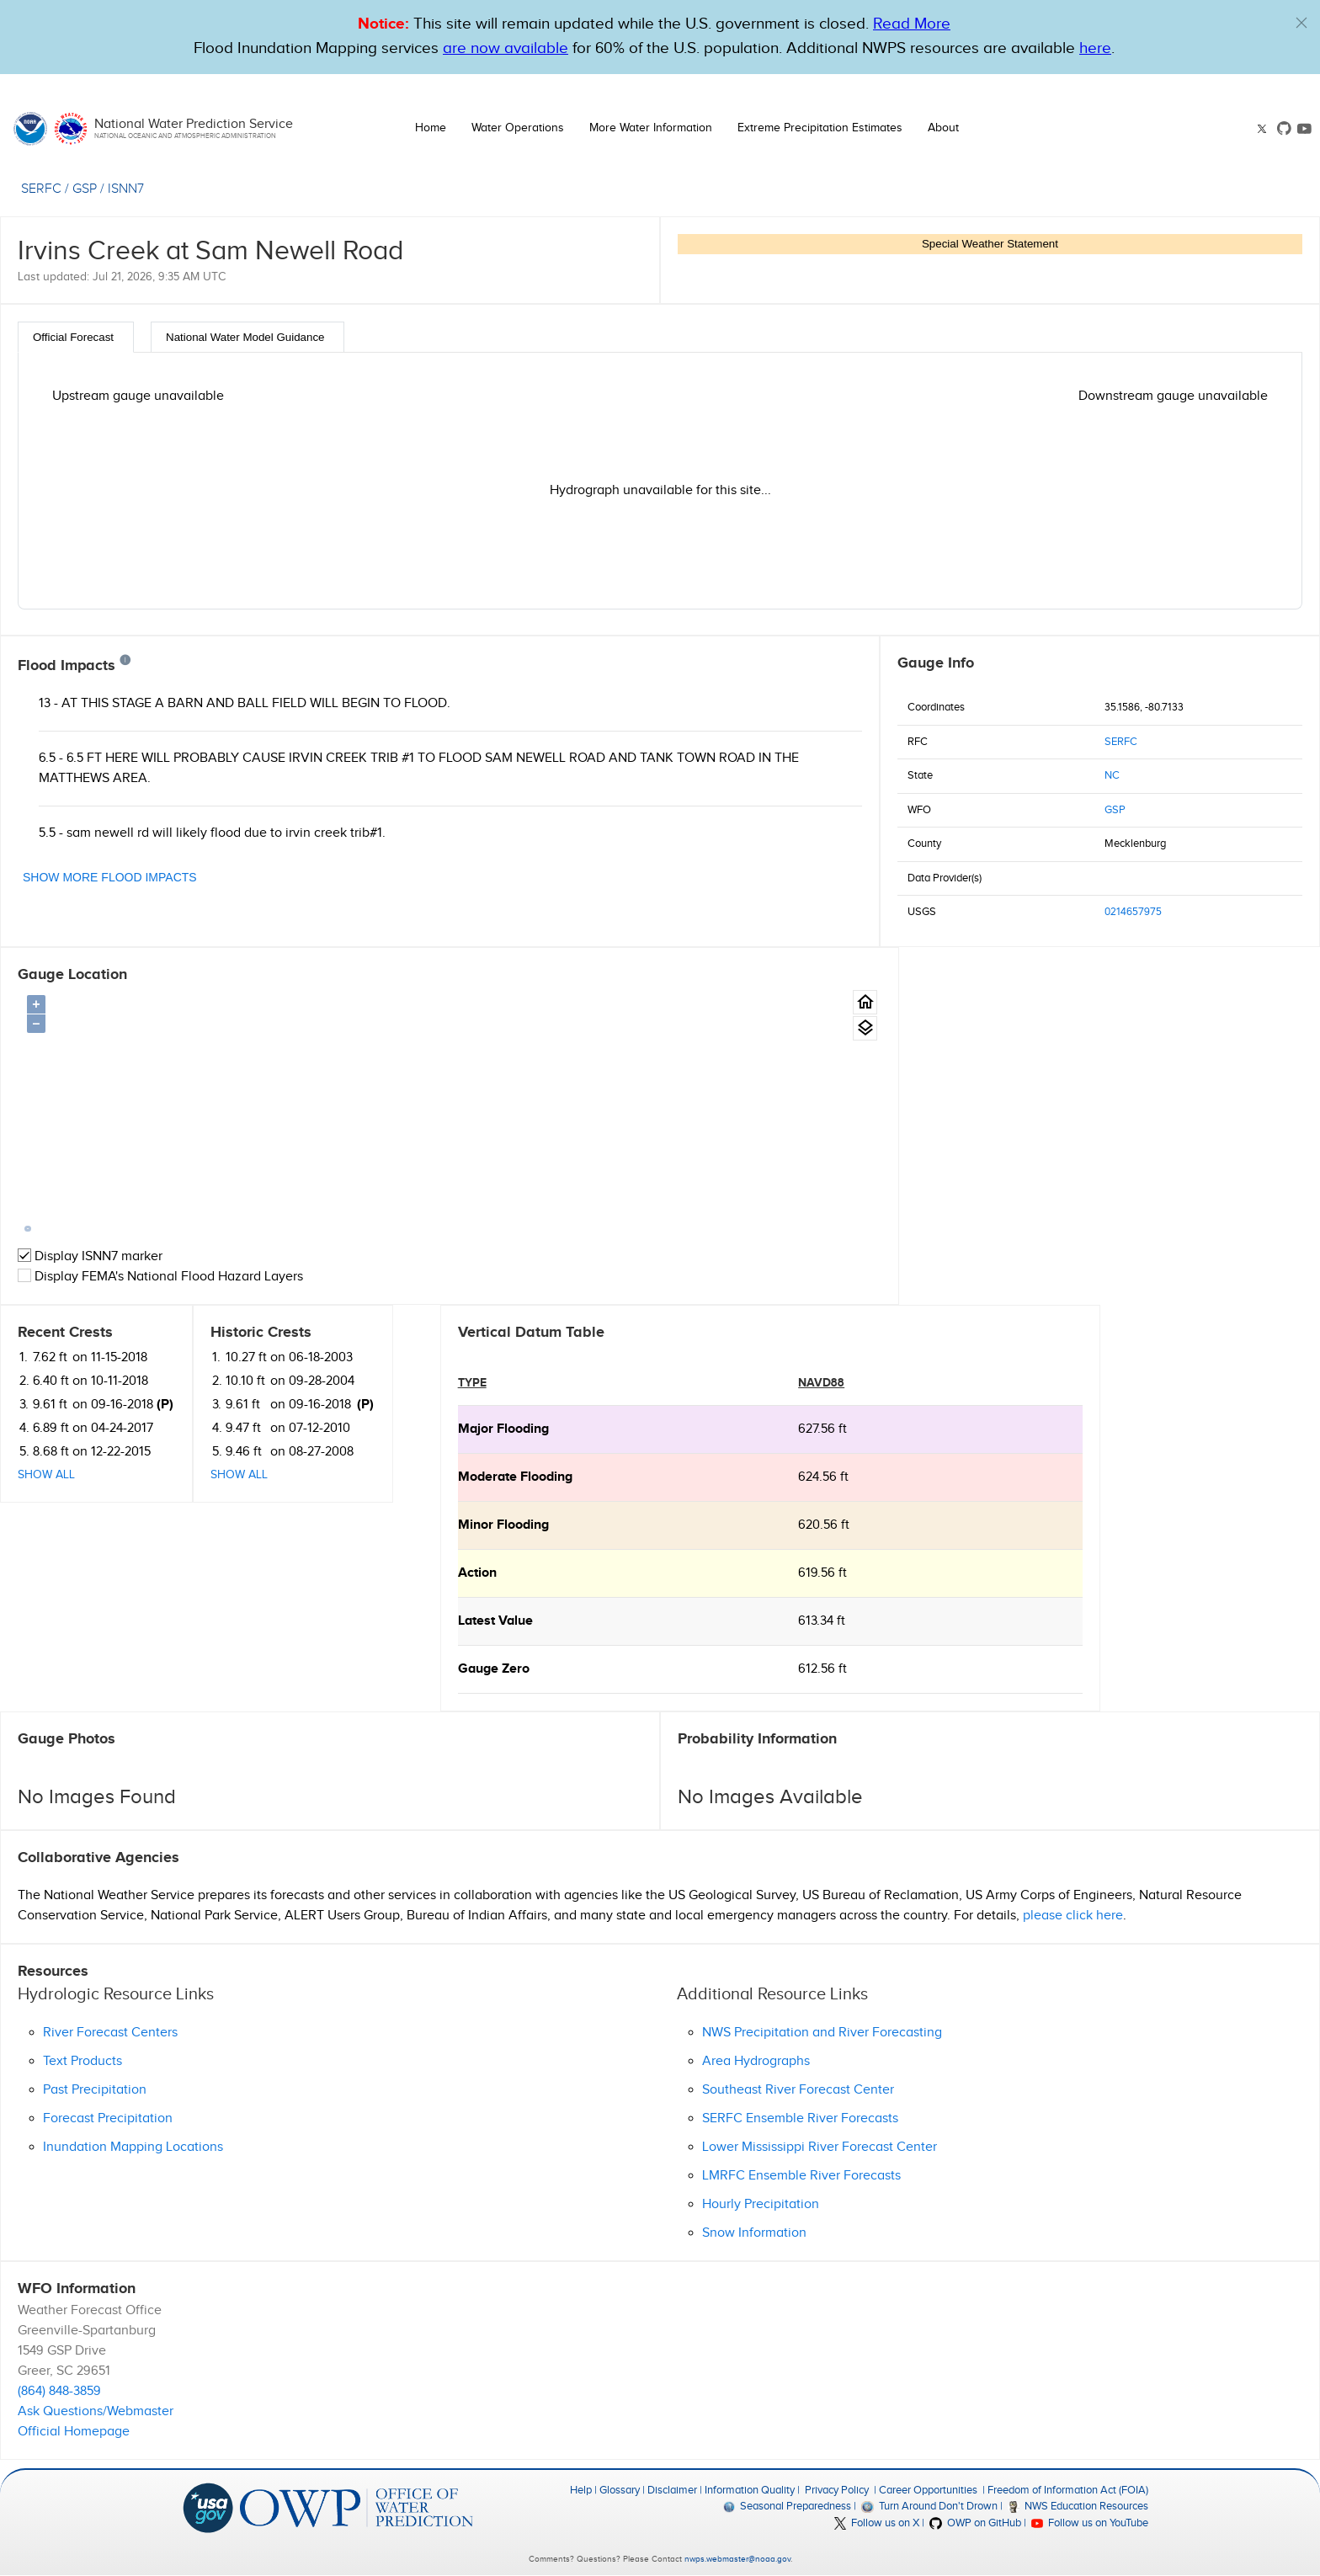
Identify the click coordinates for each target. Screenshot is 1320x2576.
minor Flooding (63, 1525)
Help (581, 2490)
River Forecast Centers (110, 2033)
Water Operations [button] (517, 128)
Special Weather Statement (990, 243)
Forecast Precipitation (108, 2118)
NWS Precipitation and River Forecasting (822, 2033)
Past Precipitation (94, 2090)
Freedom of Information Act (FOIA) (1067, 2490)
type (32, 1383)
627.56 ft (383, 1429)
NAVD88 (382, 1383)
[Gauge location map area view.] (845, 1028)
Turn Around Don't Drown (929, 2506)
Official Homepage (74, 2432)
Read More (911, 24)
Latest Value (55, 1621)
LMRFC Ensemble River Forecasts (801, 2176)
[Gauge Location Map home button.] (845, 1002)
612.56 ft (383, 1669)
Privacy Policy (837, 2490)
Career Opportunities (928, 2490)
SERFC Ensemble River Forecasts (800, 2118)
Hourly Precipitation (760, 2204)
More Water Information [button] (650, 128)
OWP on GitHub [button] (974, 2523)
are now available (505, 48)
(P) (1044, 1047)
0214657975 (1133, 911)
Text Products (82, 2061)
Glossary (619, 2490)
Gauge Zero (53, 1669)
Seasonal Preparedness (787, 2506)
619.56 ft (383, 1573)
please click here (1073, 1916)
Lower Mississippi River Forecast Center (819, 2147)
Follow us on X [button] (876, 2523)
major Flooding (63, 1429)
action (37, 1573)
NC (1112, 775)
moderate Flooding (75, 1477)
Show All (926, 1117)
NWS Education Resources (1078, 2506)
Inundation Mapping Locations (133, 2147)
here (1095, 48)
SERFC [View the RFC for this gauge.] (41, 189)
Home (430, 128)
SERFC (1120, 741)
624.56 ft (384, 1477)
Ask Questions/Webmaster (95, 2411)
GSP (1115, 810)
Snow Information (754, 2233)
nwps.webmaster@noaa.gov (737, 2559)
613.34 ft (382, 1621)
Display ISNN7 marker (90, 1256)
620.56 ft (384, 1525)
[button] (1301, 23)
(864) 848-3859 (59, 2391)
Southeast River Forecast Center (798, 2090)
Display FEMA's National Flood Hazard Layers (160, 1277)
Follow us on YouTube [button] (1089, 2523)
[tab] (76, 337)
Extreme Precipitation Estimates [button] (819, 128)
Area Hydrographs (756, 2061)
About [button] (943, 128)
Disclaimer (672, 2490)
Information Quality (750, 2490)
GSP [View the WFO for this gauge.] (84, 189)
